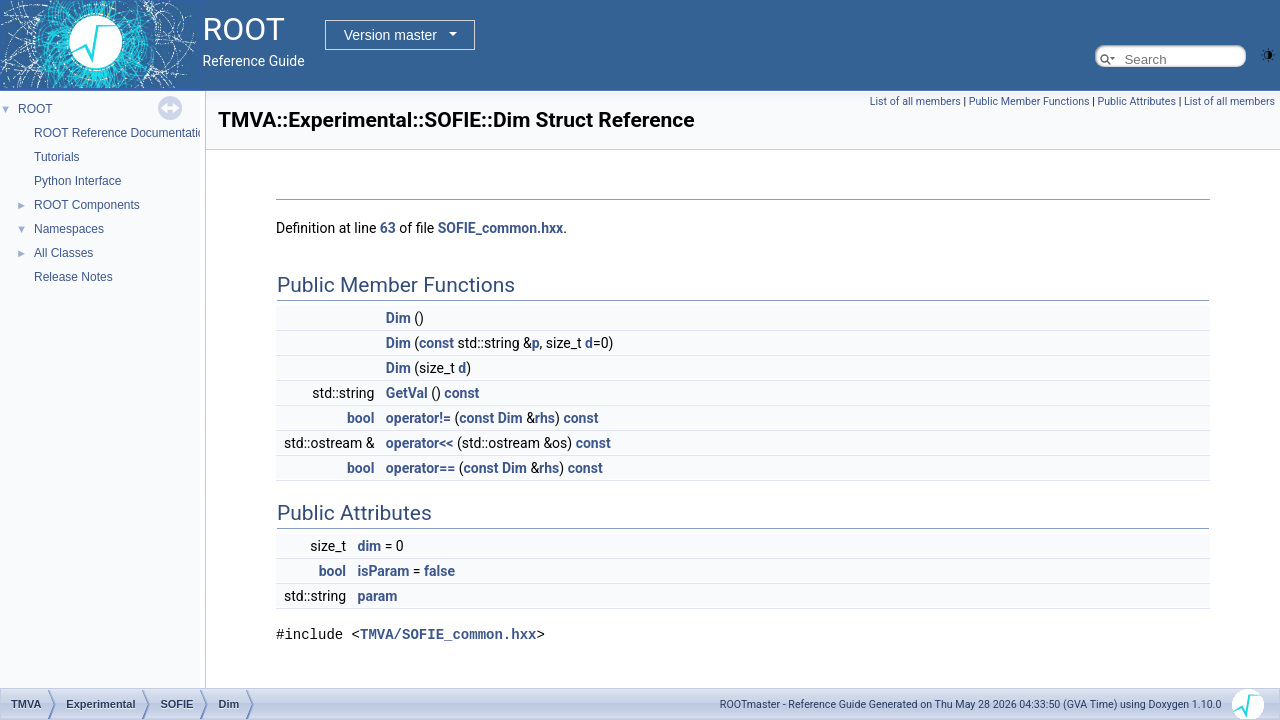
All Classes (63, 253)
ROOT (35, 109)
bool (360, 418)
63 (388, 228)
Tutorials (57, 157)
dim (370, 546)
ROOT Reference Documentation (122, 133)
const (436, 343)
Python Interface (77, 181)
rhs (545, 418)
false (439, 571)
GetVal (407, 393)
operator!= (418, 418)
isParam (384, 571)
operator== (420, 468)
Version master (390, 35)
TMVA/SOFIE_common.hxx (448, 633)
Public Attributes (1136, 101)
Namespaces (69, 229)
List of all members (915, 101)
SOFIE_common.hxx (501, 228)
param (378, 596)
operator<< (420, 443)
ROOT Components (87, 205)
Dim (398, 318)
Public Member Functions (1029, 101)
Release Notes (73, 277)
